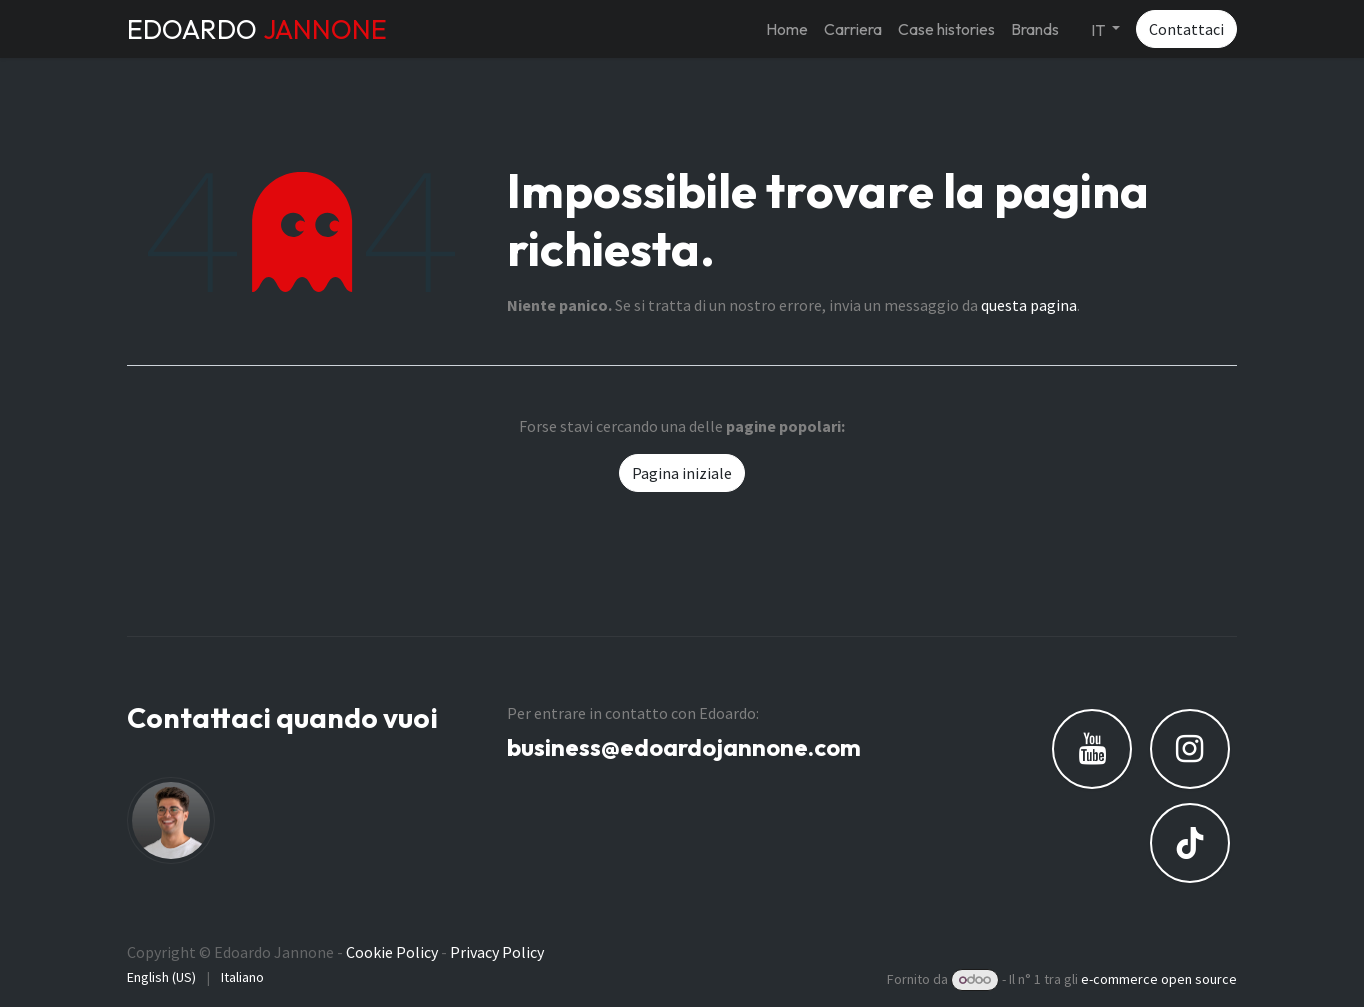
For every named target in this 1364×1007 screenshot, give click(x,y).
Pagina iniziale (682, 473)
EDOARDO (257, 29)
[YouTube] (1092, 749)
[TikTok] (1190, 843)
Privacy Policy (497, 952)
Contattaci (1186, 29)
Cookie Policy (392, 952)
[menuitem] (787, 29)
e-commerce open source (1159, 979)
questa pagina (1029, 305)
